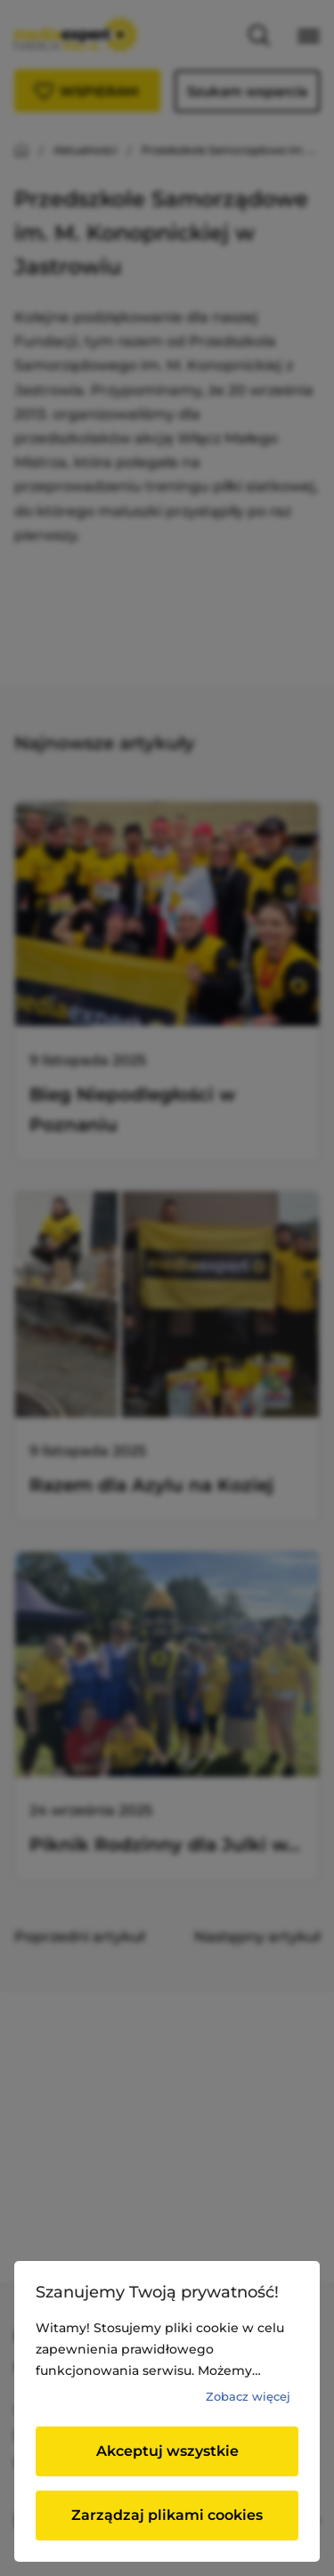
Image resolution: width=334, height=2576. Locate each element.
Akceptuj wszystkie (167, 2451)
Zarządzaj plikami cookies (167, 2515)
